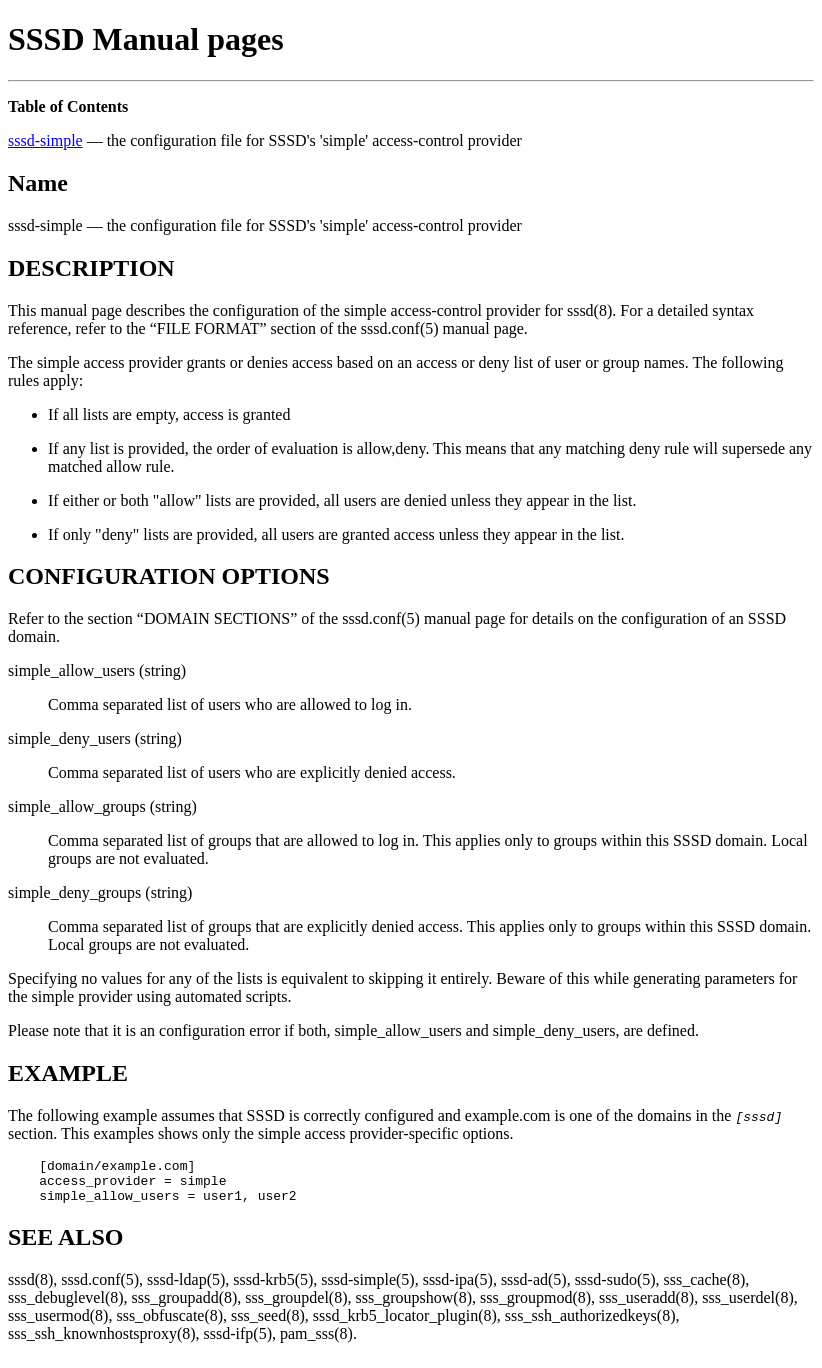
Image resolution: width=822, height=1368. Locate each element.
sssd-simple (45, 140)
